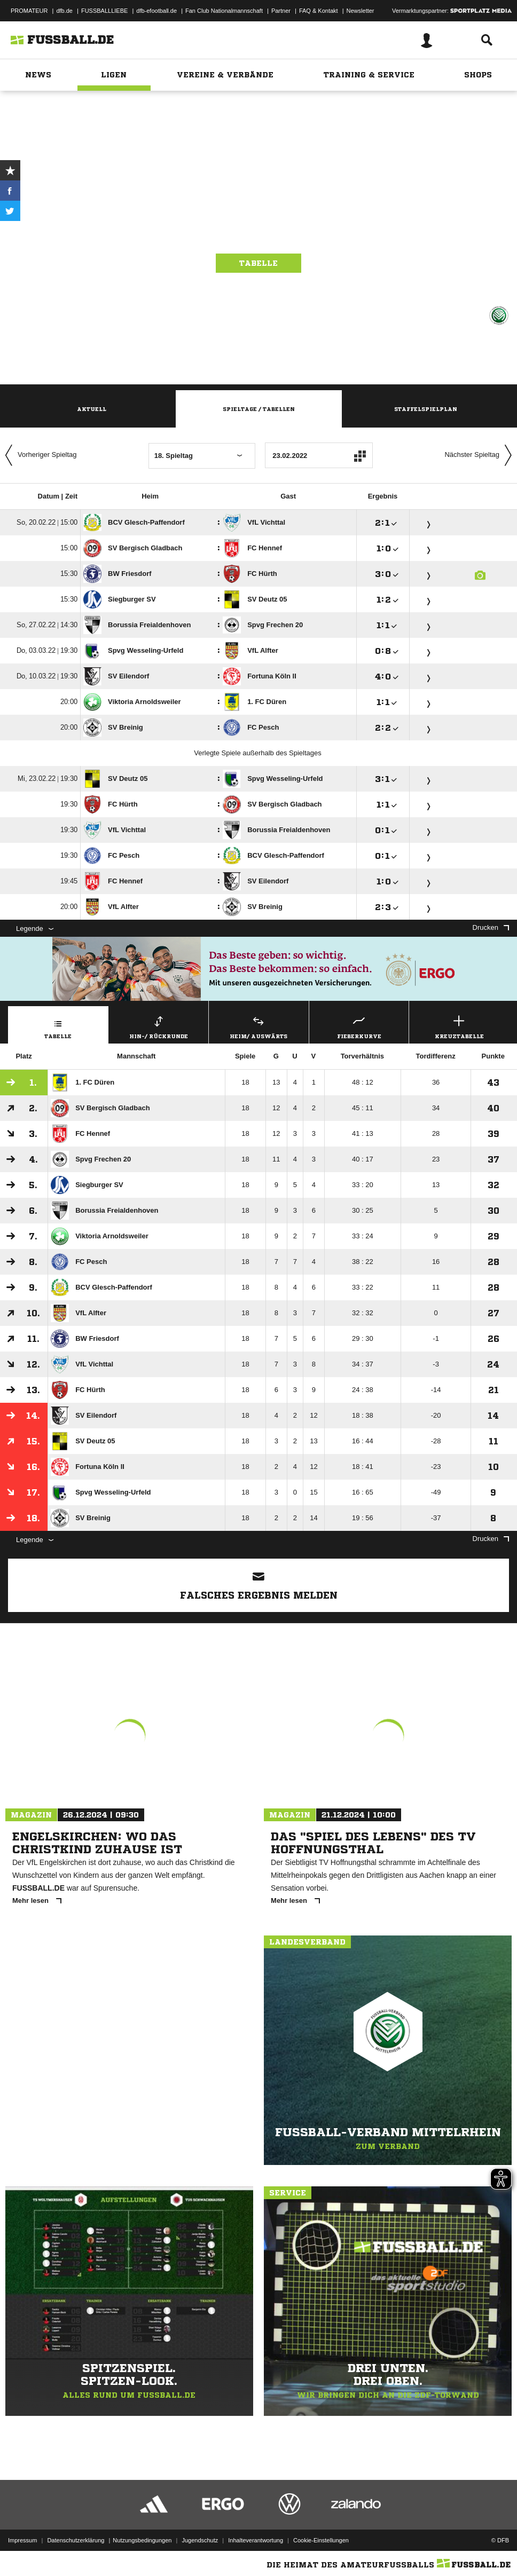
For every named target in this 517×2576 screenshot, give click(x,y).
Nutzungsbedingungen (142, 2540)
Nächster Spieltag (480, 455)
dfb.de (64, 10)
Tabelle (258, 263)
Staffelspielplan (425, 409)
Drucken (491, 927)
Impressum (22, 2540)
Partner (281, 10)
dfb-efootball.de (156, 10)
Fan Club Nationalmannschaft (224, 10)
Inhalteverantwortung (255, 2540)
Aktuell (91, 409)
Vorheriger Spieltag (38, 455)
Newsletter (360, 10)
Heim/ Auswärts (258, 1026)
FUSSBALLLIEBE (104, 10)
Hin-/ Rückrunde (158, 1026)
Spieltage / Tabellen (259, 409)
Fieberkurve (359, 1026)
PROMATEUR (29, 10)
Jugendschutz (200, 2540)
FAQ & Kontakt (318, 10)
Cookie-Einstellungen (321, 2540)
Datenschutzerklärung (75, 2540)
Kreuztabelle (459, 1026)
